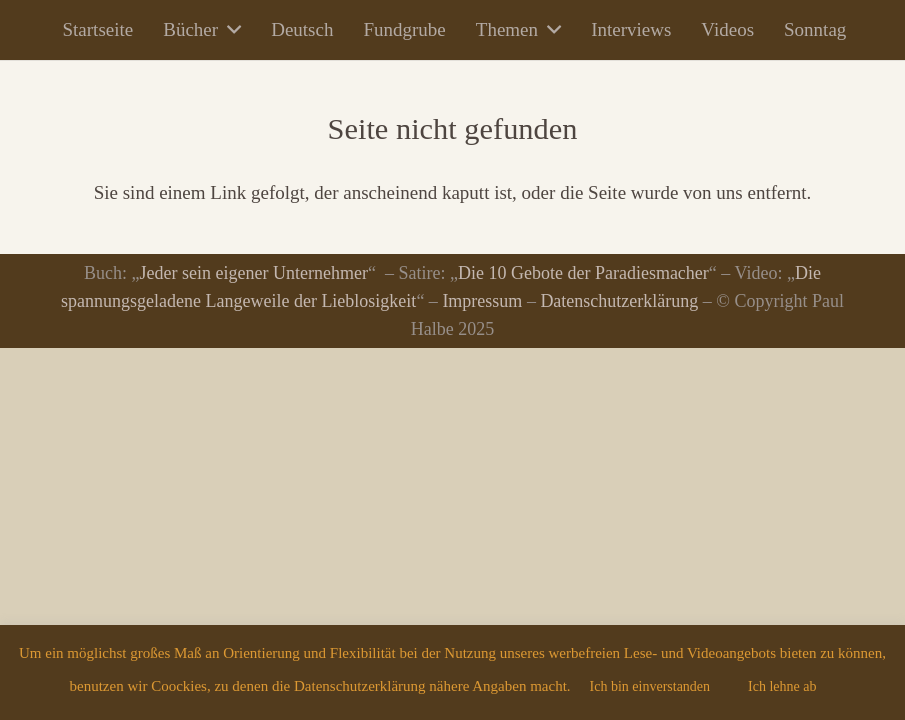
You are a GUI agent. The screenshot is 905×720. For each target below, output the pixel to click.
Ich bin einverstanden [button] (650, 686)
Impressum (482, 301)
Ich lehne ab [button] (782, 686)
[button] (229, 30)
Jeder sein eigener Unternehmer (254, 273)
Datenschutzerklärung (619, 301)
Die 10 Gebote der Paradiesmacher (583, 273)
